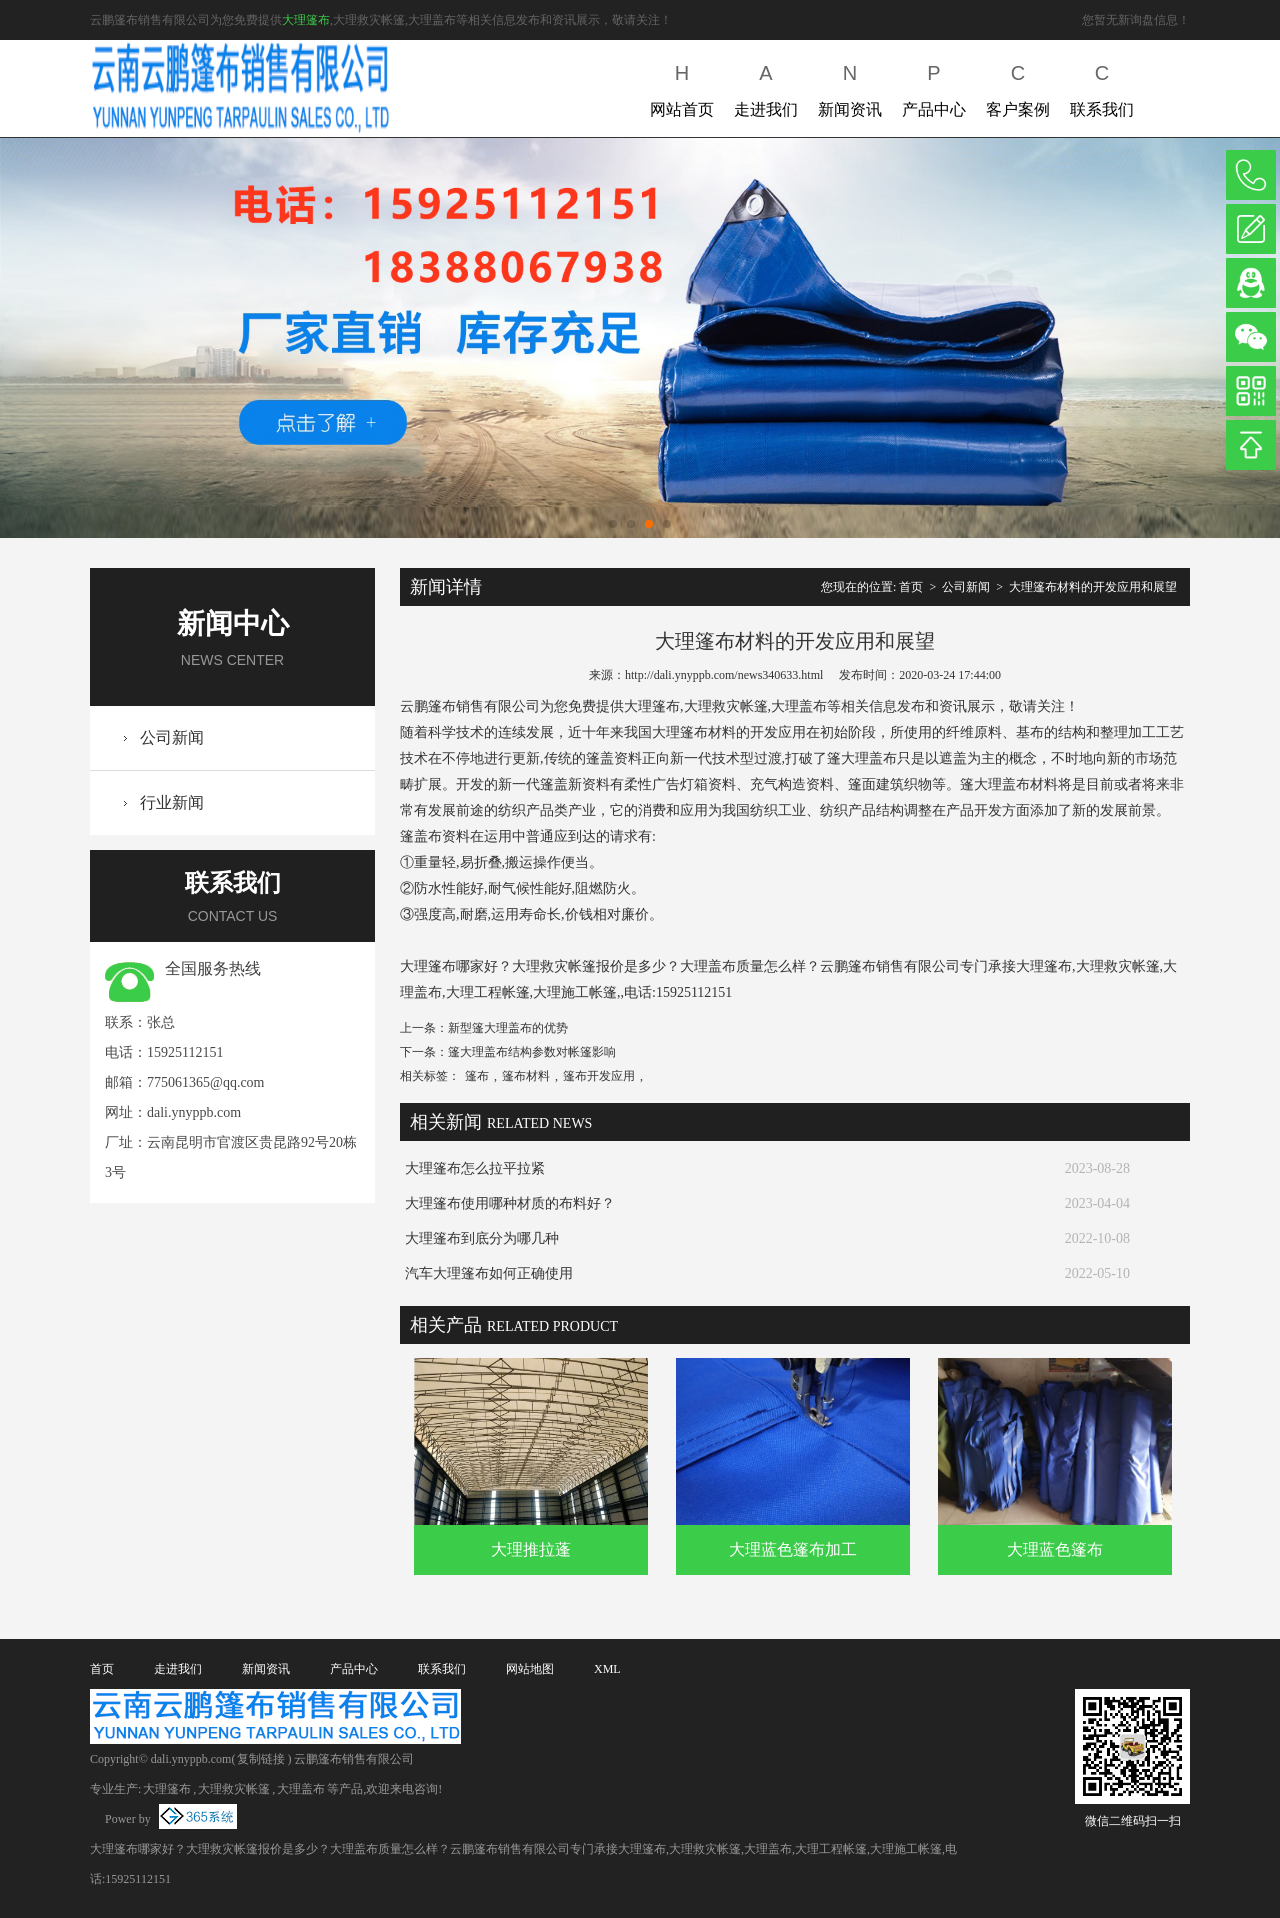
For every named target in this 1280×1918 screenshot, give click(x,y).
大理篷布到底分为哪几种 (482, 1238)
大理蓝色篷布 (1055, 1549)
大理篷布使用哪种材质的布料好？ (510, 1203)
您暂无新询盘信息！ (1136, 20)
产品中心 (934, 86)
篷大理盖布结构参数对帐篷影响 (532, 1052)
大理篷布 (306, 20)
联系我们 (1102, 86)
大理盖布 (301, 1789)
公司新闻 (172, 737)
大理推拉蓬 (531, 1549)
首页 (911, 587)
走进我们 (766, 86)
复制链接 (261, 1759)
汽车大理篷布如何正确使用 (489, 1273)
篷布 (477, 1076)
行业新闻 (172, 802)
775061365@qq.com (206, 1082)
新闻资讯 (850, 86)
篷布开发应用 (599, 1076)
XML (607, 1669)
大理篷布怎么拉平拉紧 (475, 1168)
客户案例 (1018, 86)
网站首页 (682, 86)
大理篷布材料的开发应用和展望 (1093, 587)
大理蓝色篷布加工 (793, 1549)
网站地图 (530, 1669)
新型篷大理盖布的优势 (508, 1028)
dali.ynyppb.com (194, 1112)
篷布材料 (526, 1076)
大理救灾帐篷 (234, 1789)
